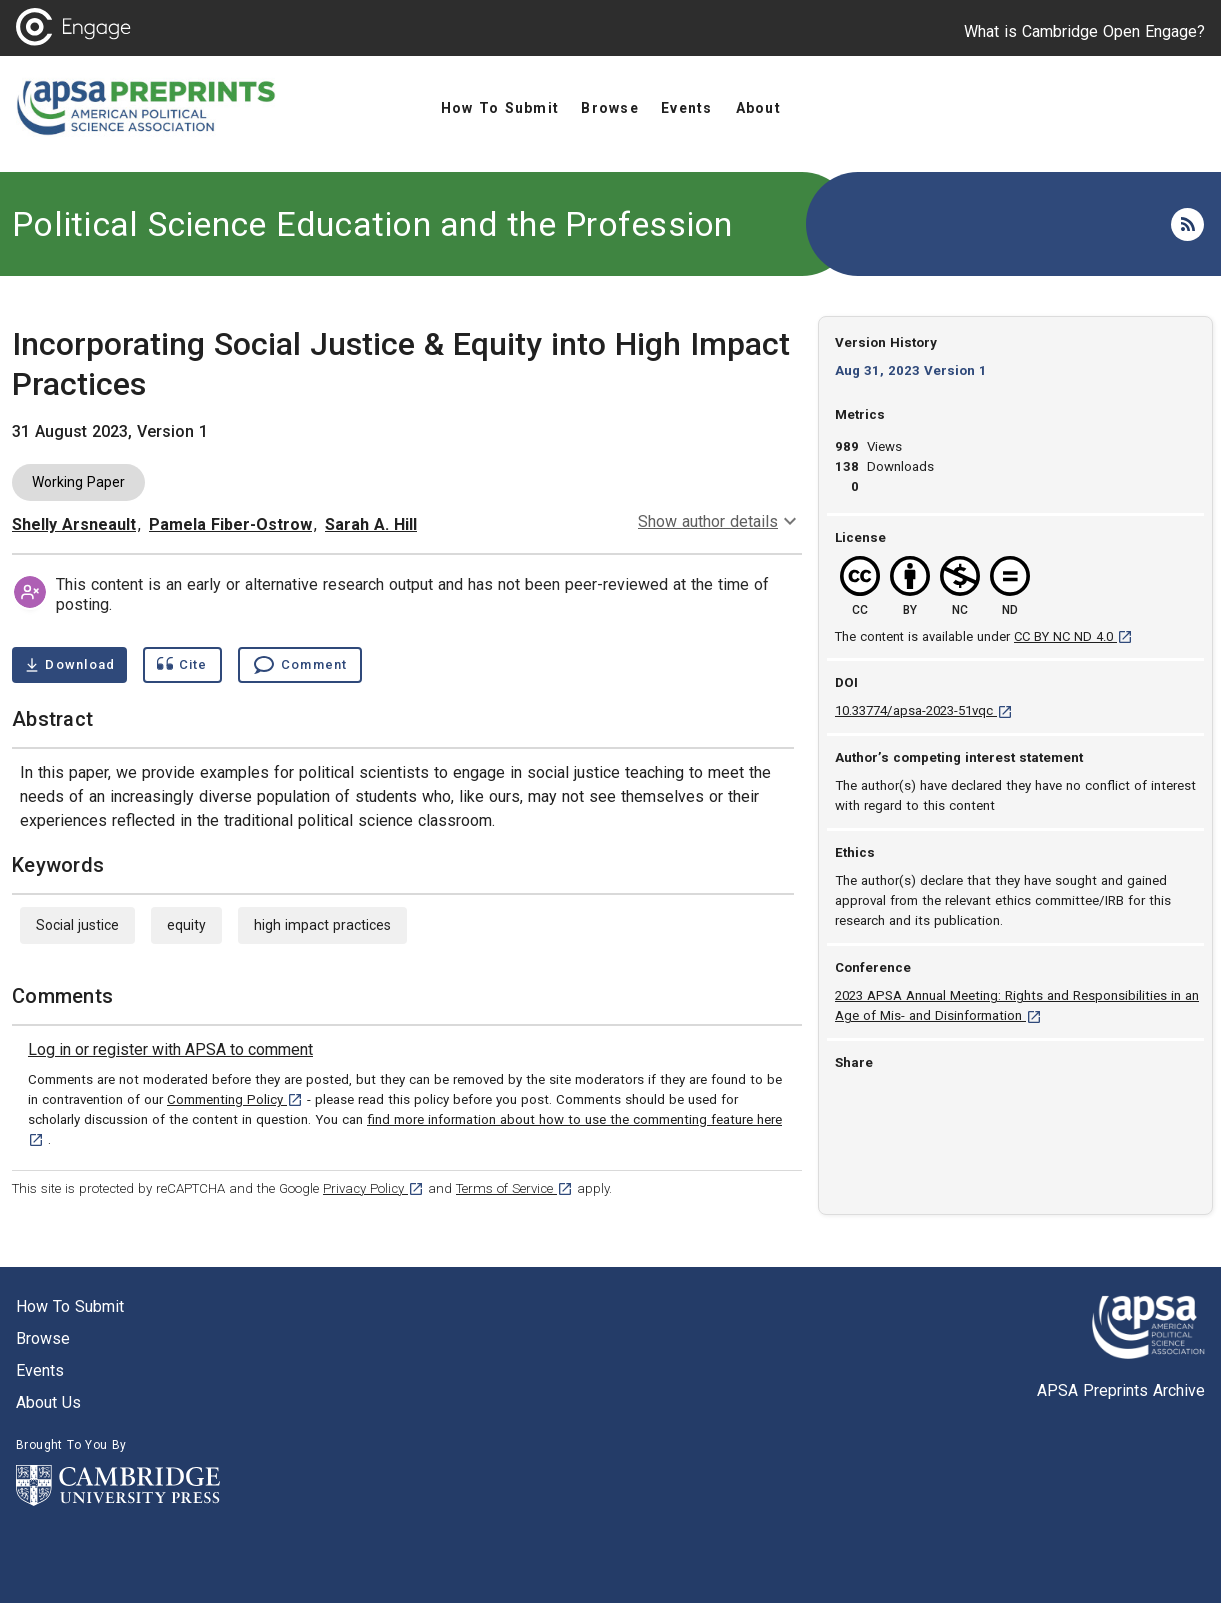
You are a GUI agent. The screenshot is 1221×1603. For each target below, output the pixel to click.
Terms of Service (514, 1188)
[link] (170, 1050)
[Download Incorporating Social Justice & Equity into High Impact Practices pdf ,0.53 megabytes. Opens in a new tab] (69, 665)
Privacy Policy (373, 1188)
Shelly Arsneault (74, 524)
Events (40, 1370)
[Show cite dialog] (182, 665)
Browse (43, 1338)
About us (48, 1402)
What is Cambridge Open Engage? (1084, 31)
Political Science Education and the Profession (372, 224)
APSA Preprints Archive (1121, 1390)
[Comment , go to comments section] (300, 665)
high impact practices (322, 925)
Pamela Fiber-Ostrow (230, 524)
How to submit (70, 1306)
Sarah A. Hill (371, 524)
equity (186, 925)
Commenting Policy (235, 1099)
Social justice (77, 925)
